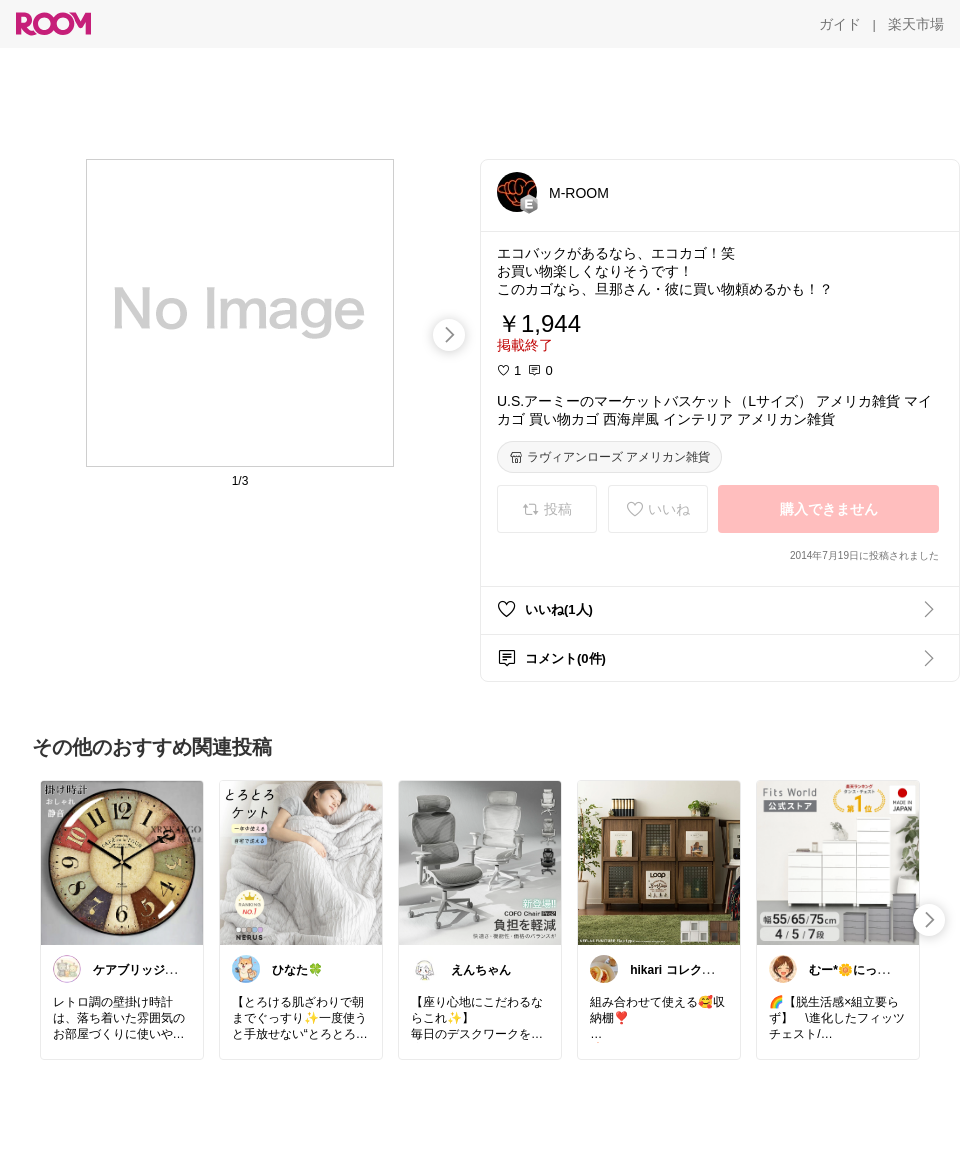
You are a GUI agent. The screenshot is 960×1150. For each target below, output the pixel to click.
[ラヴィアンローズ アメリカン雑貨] (609, 457)
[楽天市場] (916, 24)
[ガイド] (840, 24)
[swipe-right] (449, 335)
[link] (122, 862)
